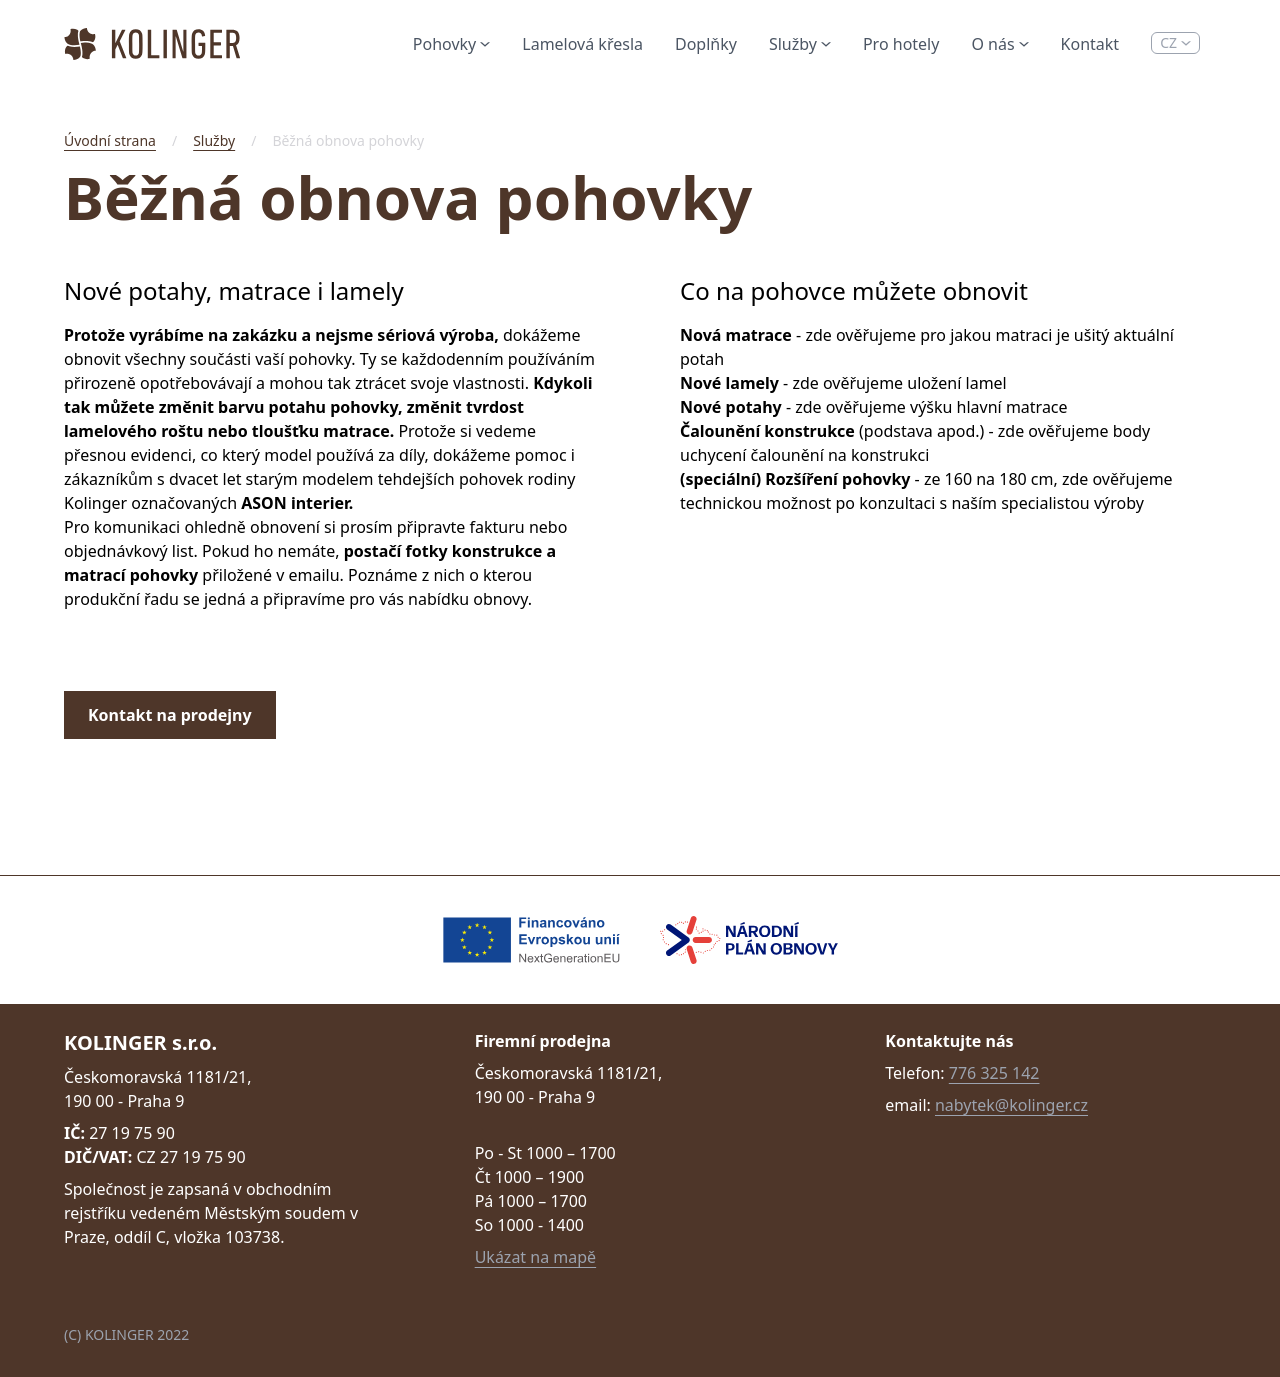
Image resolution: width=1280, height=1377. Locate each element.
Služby (800, 44)
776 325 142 (994, 1073)
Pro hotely (901, 44)
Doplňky (706, 44)
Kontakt (1090, 44)
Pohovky (451, 44)
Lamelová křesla (582, 44)
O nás (999, 44)
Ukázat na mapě (535, 1257)
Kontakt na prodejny (170, 715)
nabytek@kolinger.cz (1011, 1105)
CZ (1175, 42)
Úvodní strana (110, 140)
